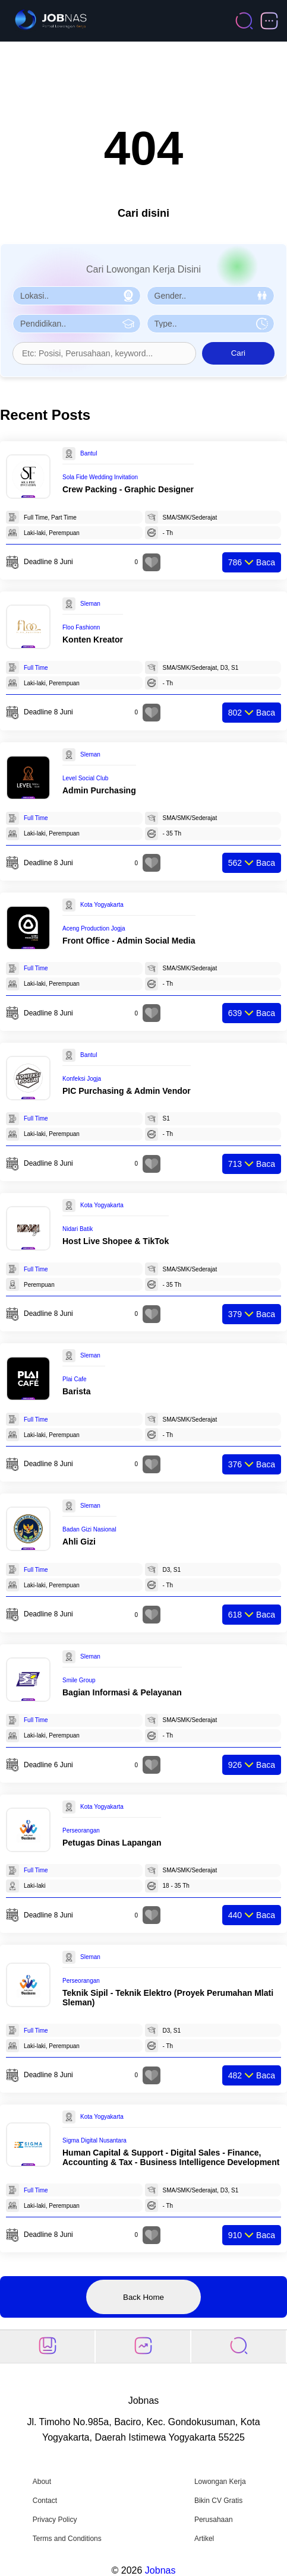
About (42, 2481)
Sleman (90, 603)
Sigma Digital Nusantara (94, 2140)
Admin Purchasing (99, 790)
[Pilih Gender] (211, 295)
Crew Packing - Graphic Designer (128, 489)
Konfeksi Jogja (81, 1078)
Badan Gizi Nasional (89, 1529)
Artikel (204, 2538)
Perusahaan (213, 2519)
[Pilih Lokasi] (76, 295)
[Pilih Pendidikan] (76, 323)
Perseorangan (81, 1830)
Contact (45, 2500)
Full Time (36, 667)
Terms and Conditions (67, 2538)
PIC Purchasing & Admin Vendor (126, 1091)
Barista (76, 1391)
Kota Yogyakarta (102, 904)
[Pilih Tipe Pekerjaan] (211, 323)
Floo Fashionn (81, 627)
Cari (238, 353)
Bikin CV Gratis (218, 2500)
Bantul (88, 453)
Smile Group (79, 1680)
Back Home (143, 2297)
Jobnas (160, 2570)
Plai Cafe (74, 1379)
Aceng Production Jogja (93, 928)
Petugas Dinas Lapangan (111, 1842)
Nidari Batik (77, 1229)
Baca (251, 562)
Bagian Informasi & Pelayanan (122, 1692)
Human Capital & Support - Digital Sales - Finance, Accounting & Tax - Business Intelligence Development (170, 2157)
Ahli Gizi (79, 1541)
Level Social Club (85, 778)
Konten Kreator (92, 639)
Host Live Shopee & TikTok (115, 1241)
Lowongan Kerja (220, 2481)
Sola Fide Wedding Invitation (100, 477)
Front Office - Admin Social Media (128, 940)
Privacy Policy (55, 2519)
